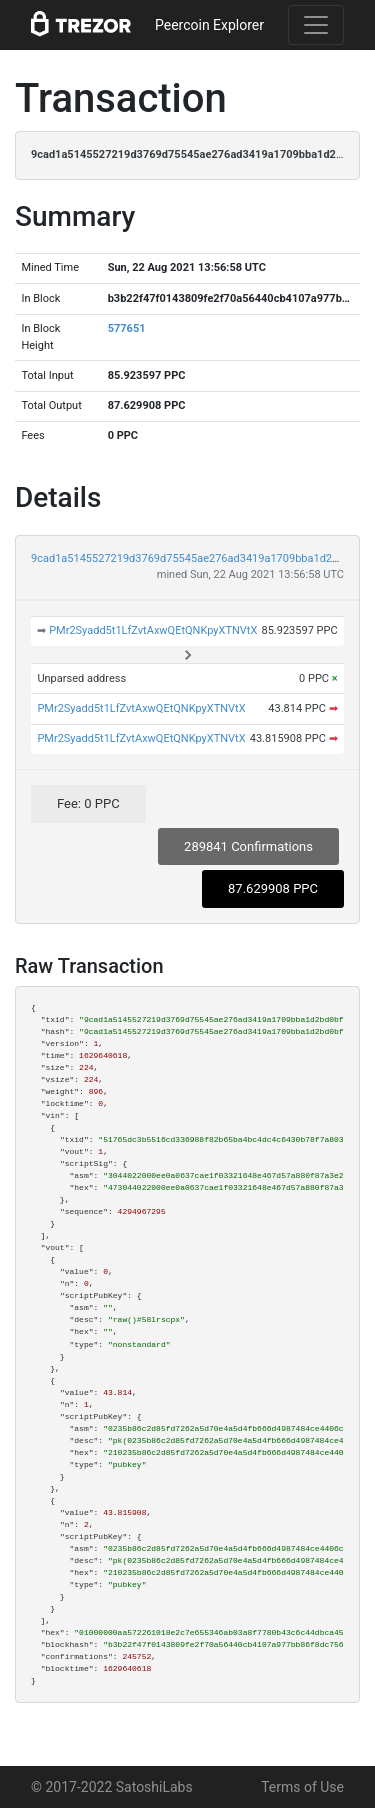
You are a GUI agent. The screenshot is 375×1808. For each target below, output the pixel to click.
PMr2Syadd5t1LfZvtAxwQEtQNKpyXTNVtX (153, 630)
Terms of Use (302, 1787)
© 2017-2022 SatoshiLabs (112, 1787)
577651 (127, 328)
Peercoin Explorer (209, 25)
